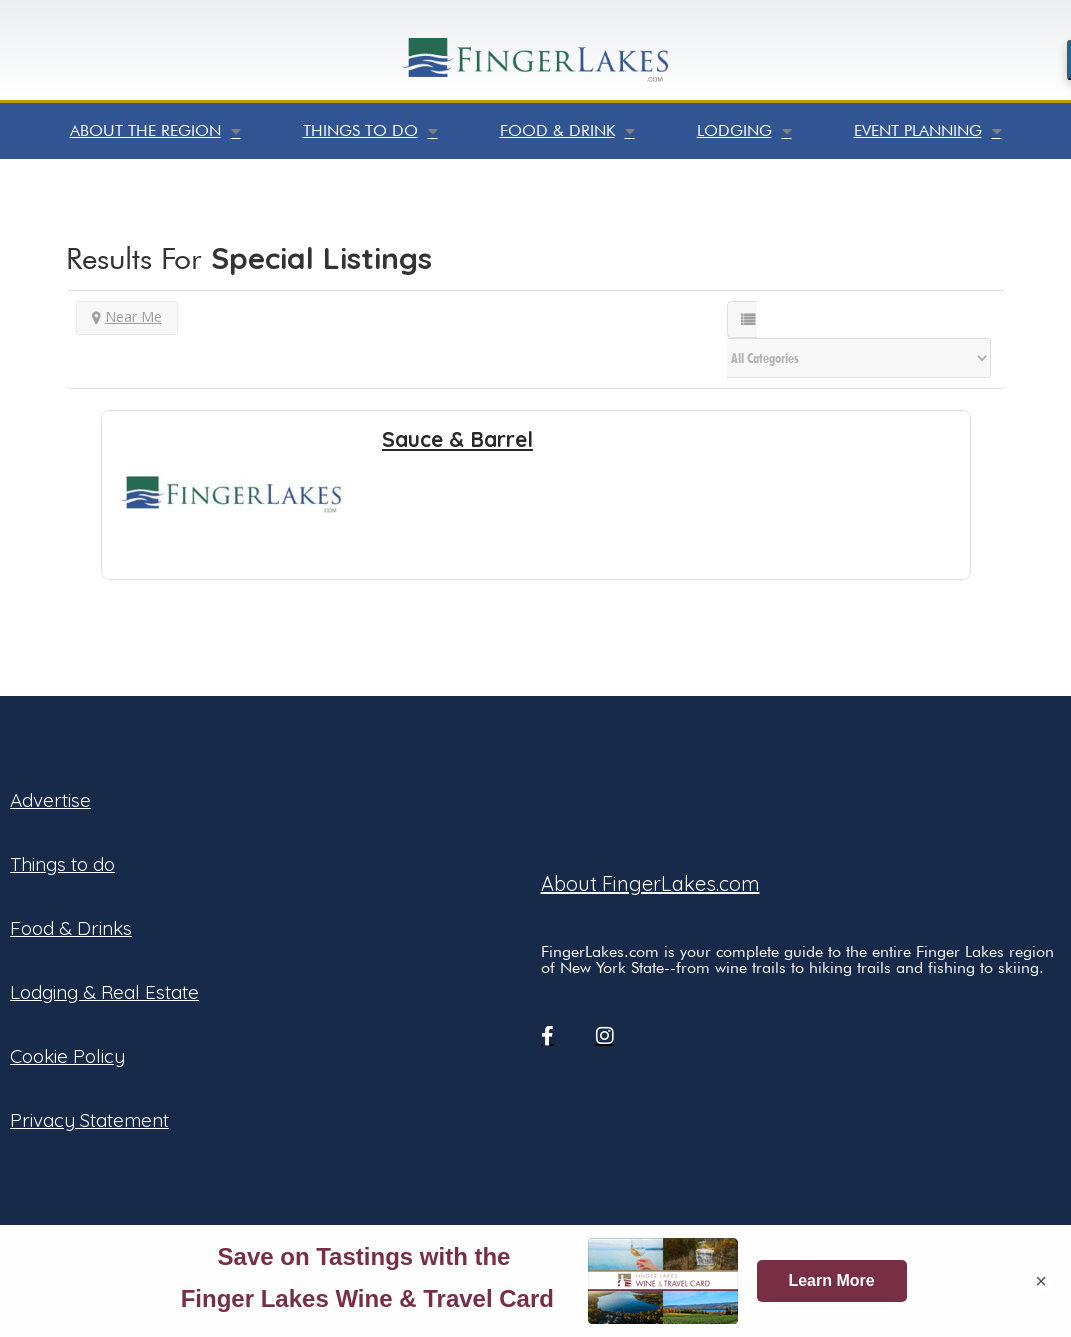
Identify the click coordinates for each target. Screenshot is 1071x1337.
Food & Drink (567, 131)
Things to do (370, 131)
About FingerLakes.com (650, 883)
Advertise (50, 800)
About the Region (155, 131)
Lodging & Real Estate (104, 992)
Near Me (127, 316)
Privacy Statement (89, 1120)
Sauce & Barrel (457, 439)
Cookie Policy (67, 1056)
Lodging (744, 131)
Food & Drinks (71, 928)
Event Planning (928, 131)
